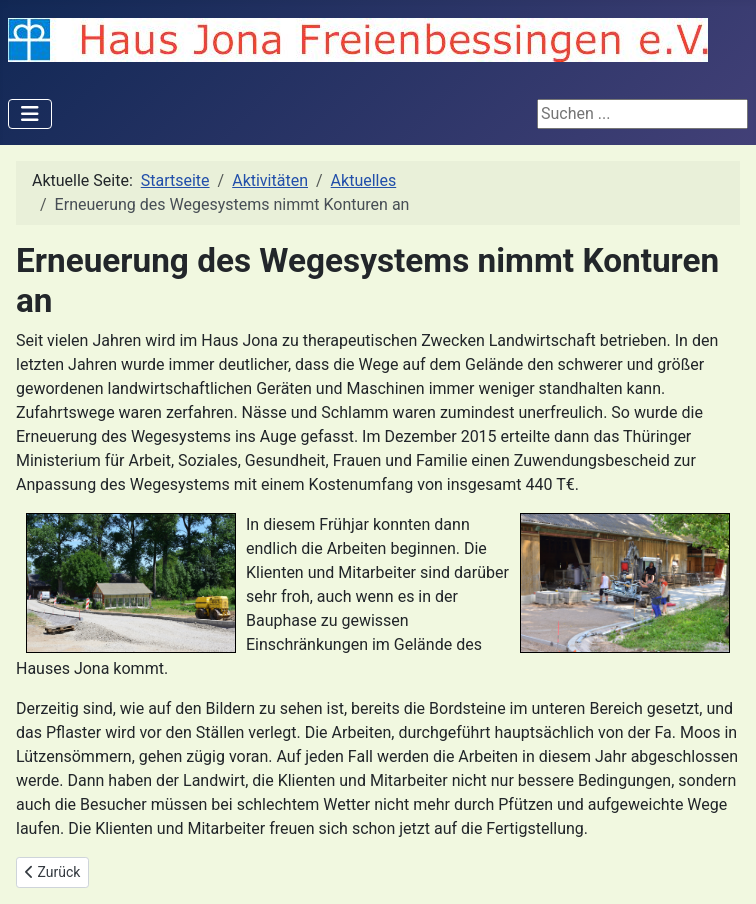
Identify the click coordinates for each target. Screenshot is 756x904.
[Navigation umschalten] (30, 114)
